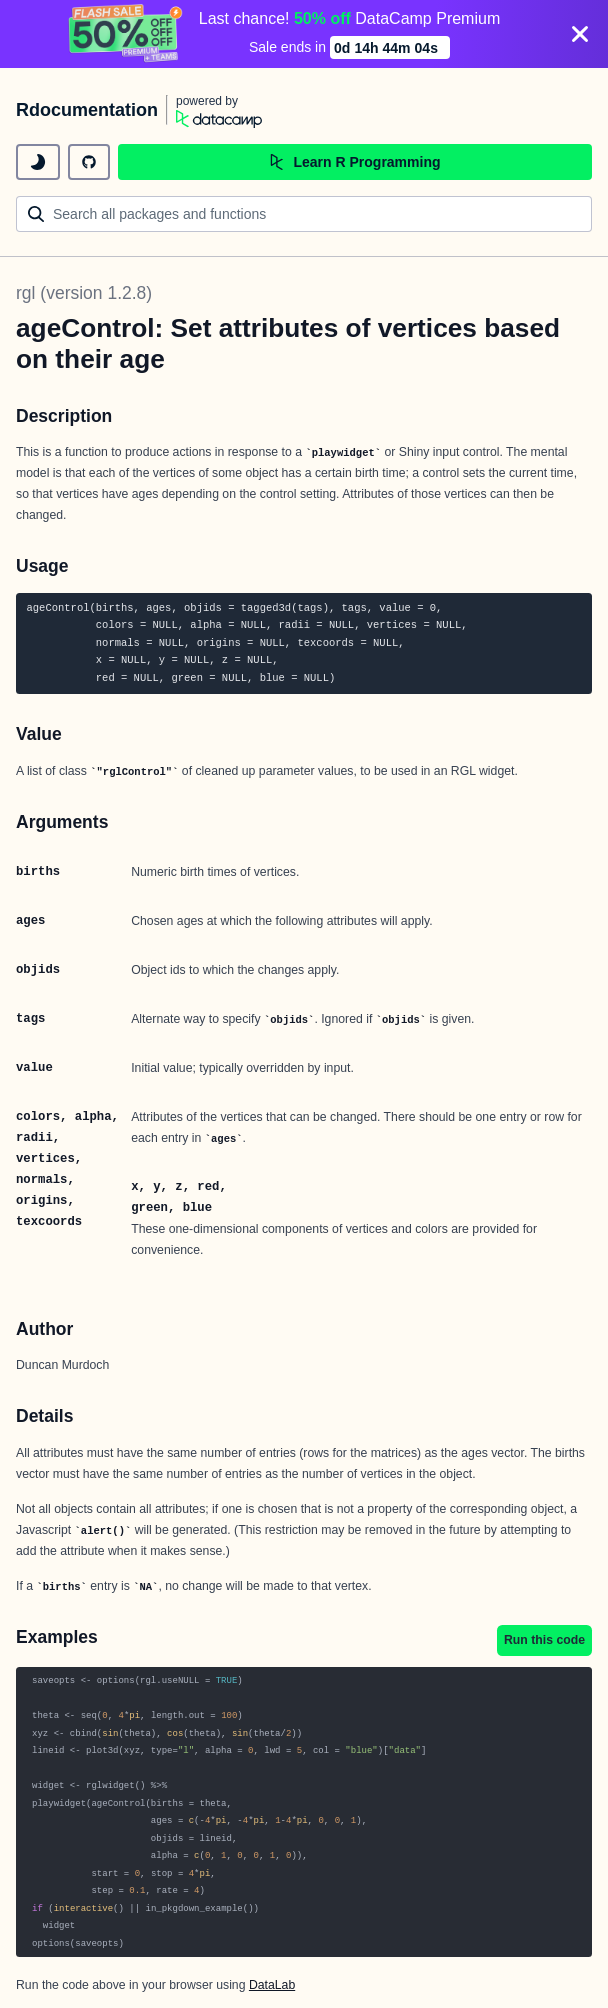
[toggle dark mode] (38, 162)
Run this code (544, 1640)
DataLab (272, 1985)
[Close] (580, 34)
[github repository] (89, 162)
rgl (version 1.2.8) (84, 293)
